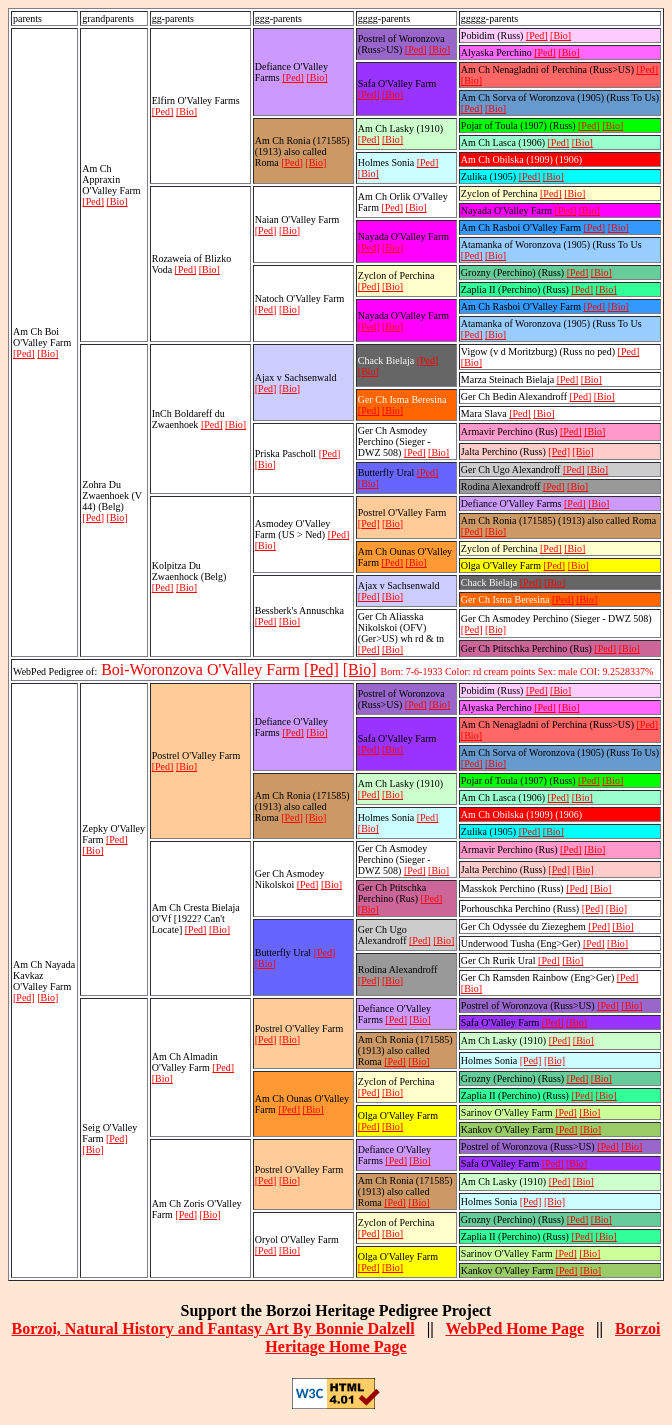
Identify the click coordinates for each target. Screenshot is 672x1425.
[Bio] (47, 353)
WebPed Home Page (514, 1328)
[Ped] (24, 353)
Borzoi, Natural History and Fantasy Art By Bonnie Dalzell (213, 1328)
